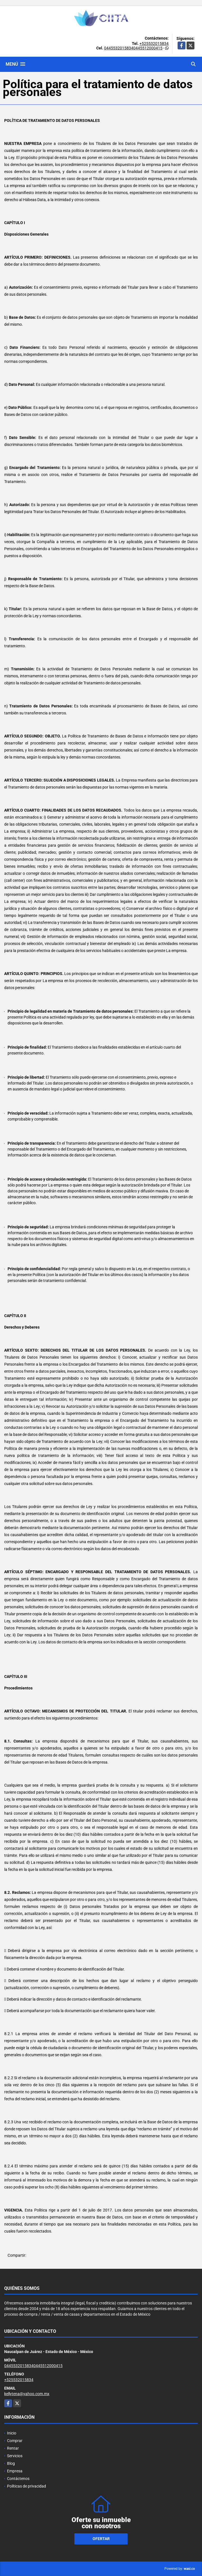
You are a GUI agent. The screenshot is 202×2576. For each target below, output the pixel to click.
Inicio (11, 2433)
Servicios (14, 2456)
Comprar (14, 2440)
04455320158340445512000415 (133, 48)
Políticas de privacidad (26, 2486)
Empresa (14, 2471)
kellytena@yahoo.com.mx (26, 2393)
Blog (11, 2463)
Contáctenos (18, 2478)
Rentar (13, 2448)
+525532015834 (154, 43)
